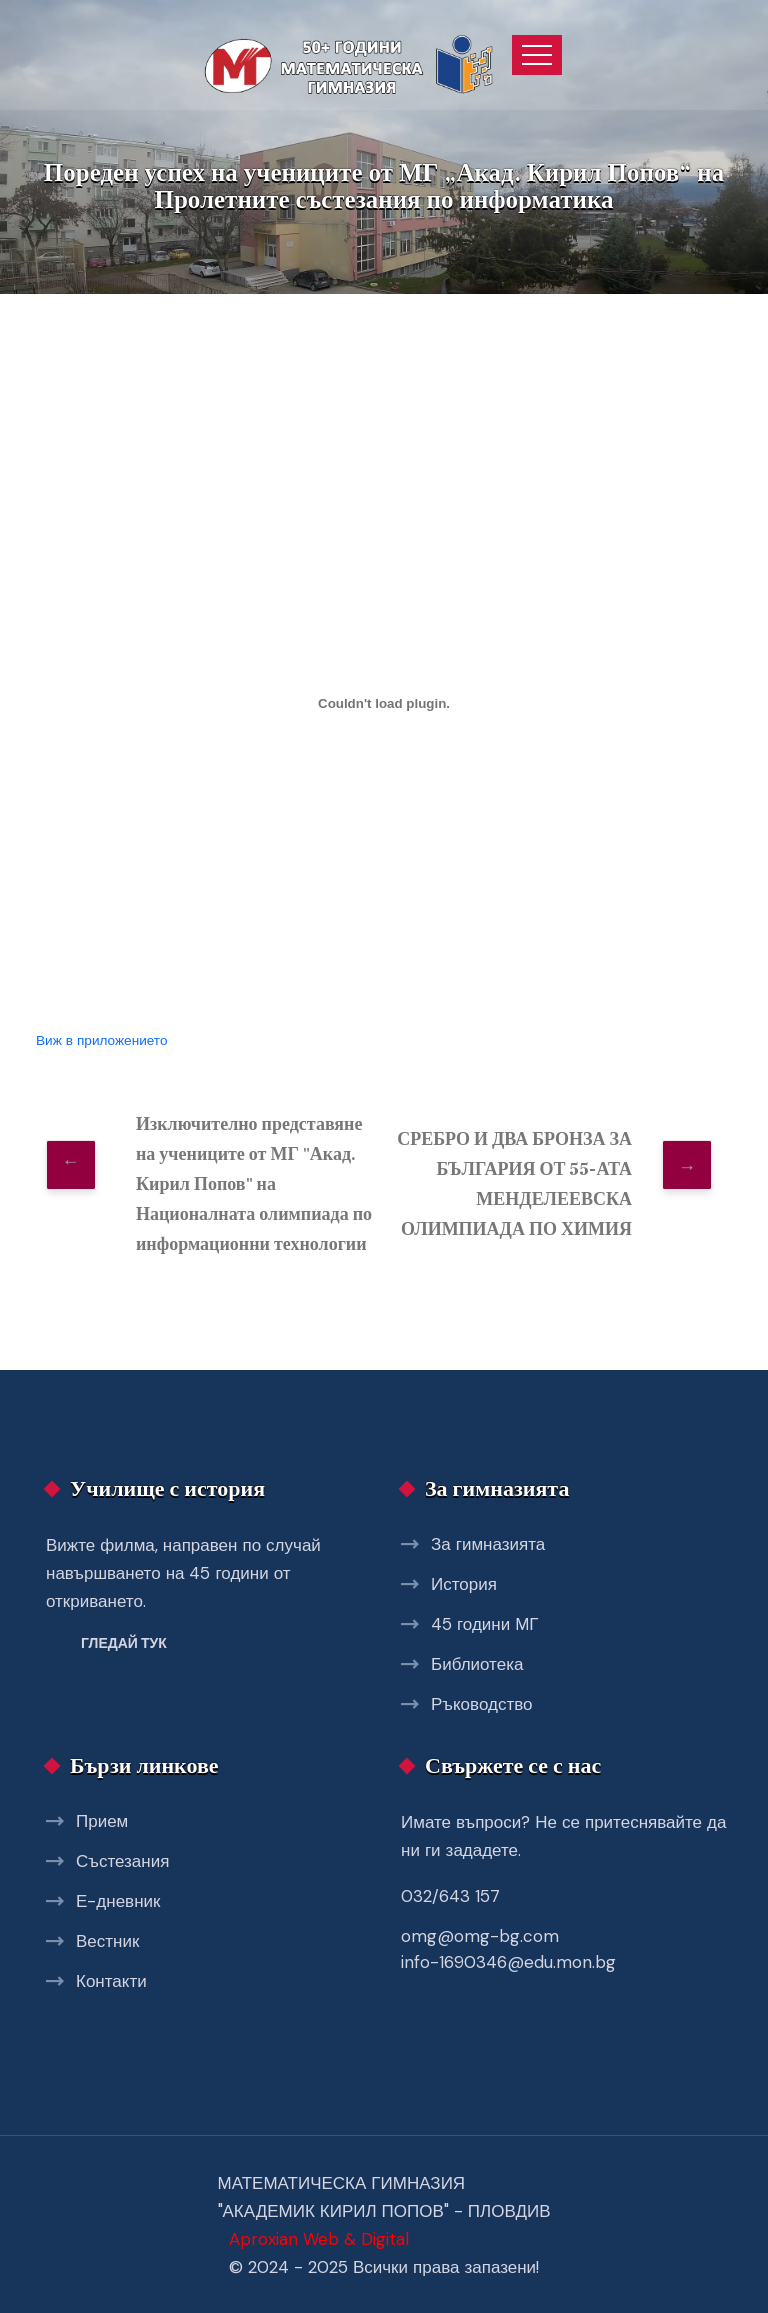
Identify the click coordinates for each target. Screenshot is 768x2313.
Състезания (122, 1861)
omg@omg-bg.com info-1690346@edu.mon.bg (508, 1949)
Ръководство (481, 1704)
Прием (102, 1821)
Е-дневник (118, 1901)
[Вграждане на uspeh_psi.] (384, 704)
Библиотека (477, 1664)
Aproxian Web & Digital (319, 2239)
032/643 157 (450, 1896)
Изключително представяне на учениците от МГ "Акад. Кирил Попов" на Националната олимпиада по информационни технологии (254, 1184)
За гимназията (488, 1544)
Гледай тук (124, 1643)
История (464, 1584)
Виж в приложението (101, 1040)
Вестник (107, 1941)
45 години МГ (485, 1624)
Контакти (111, 1981)
